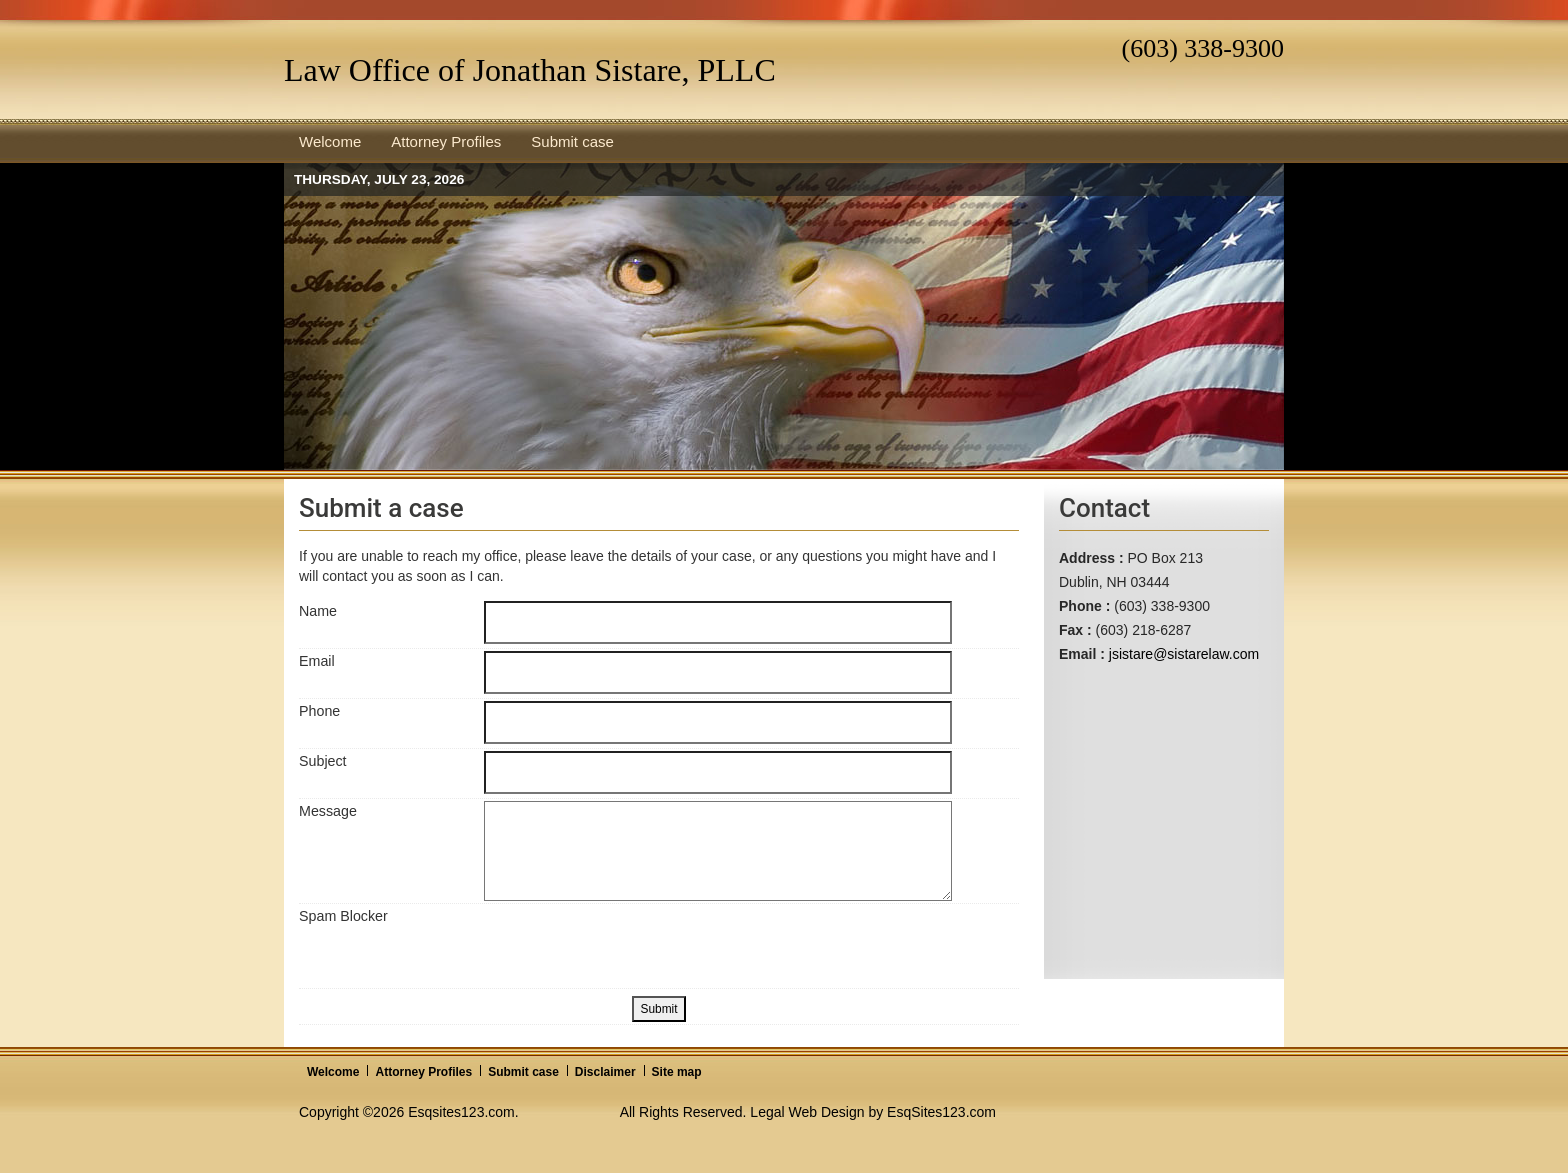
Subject (323, 761)
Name (318, 611)
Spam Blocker (343, 916)
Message (328, 811)
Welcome (333, 1072)
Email (317, 661)
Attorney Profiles (423, 1072)
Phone (319, 711)
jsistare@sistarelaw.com (1184, 654)
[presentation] (636, 945)
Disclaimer (605, 1072)
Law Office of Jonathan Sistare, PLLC (530, 70)
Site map (677, 1072)
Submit (658, 1009)
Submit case (523, 1072)
